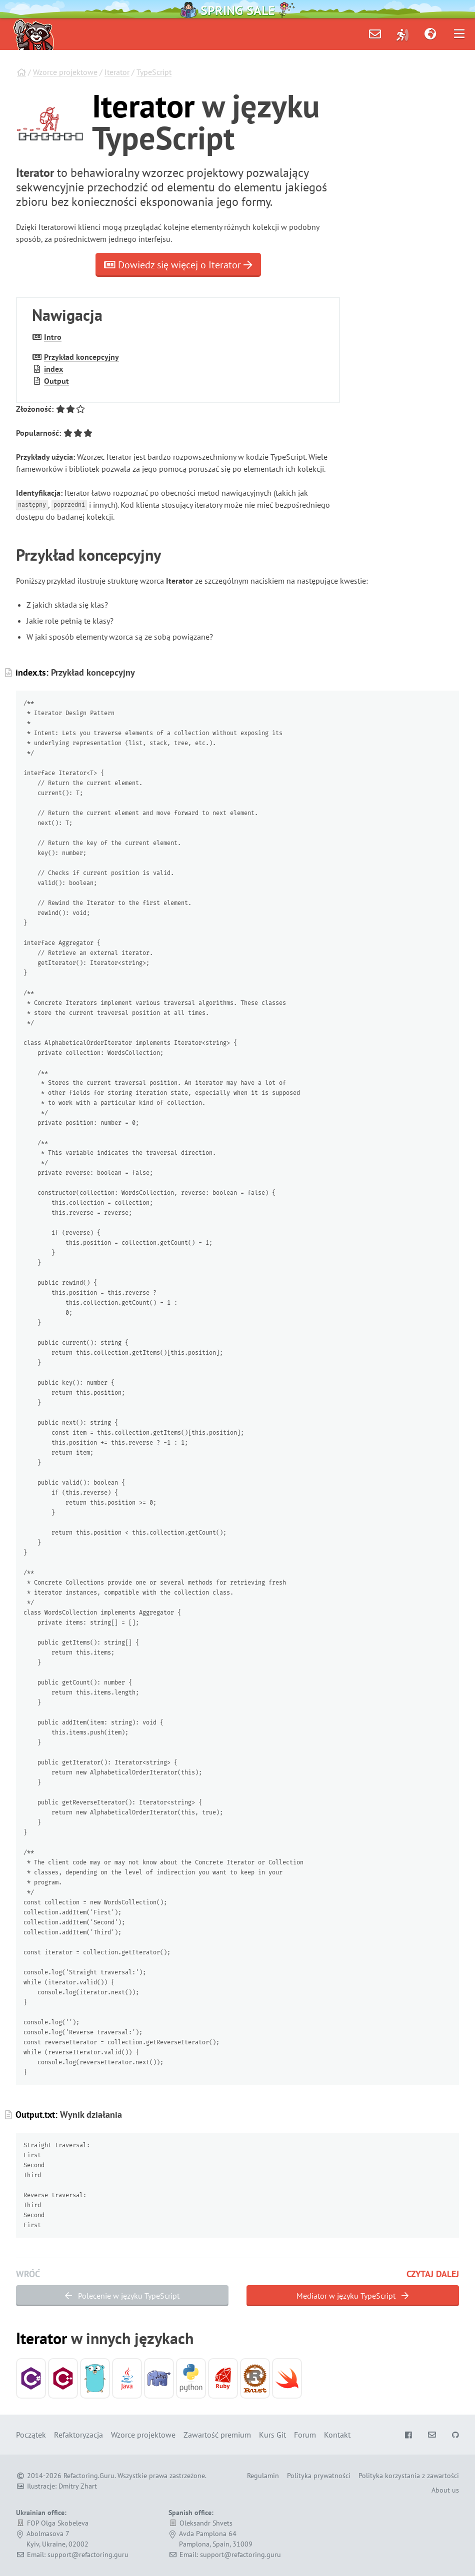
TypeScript (154, 72)
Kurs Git (272, 2435)
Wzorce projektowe (65, 72)
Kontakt (337, 2435)
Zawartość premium (217, 2435)
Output (56, 381)
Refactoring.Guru (89, 2475)
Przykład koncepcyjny (81, 357)
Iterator (117, 72)
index (53, 369)
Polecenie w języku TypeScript (122, 2296)
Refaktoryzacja (78, 2435)
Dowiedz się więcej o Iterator (178, 264)
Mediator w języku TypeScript (352, 2296)
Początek (31, 2435)
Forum (305, 2435)
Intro (53, 337)
